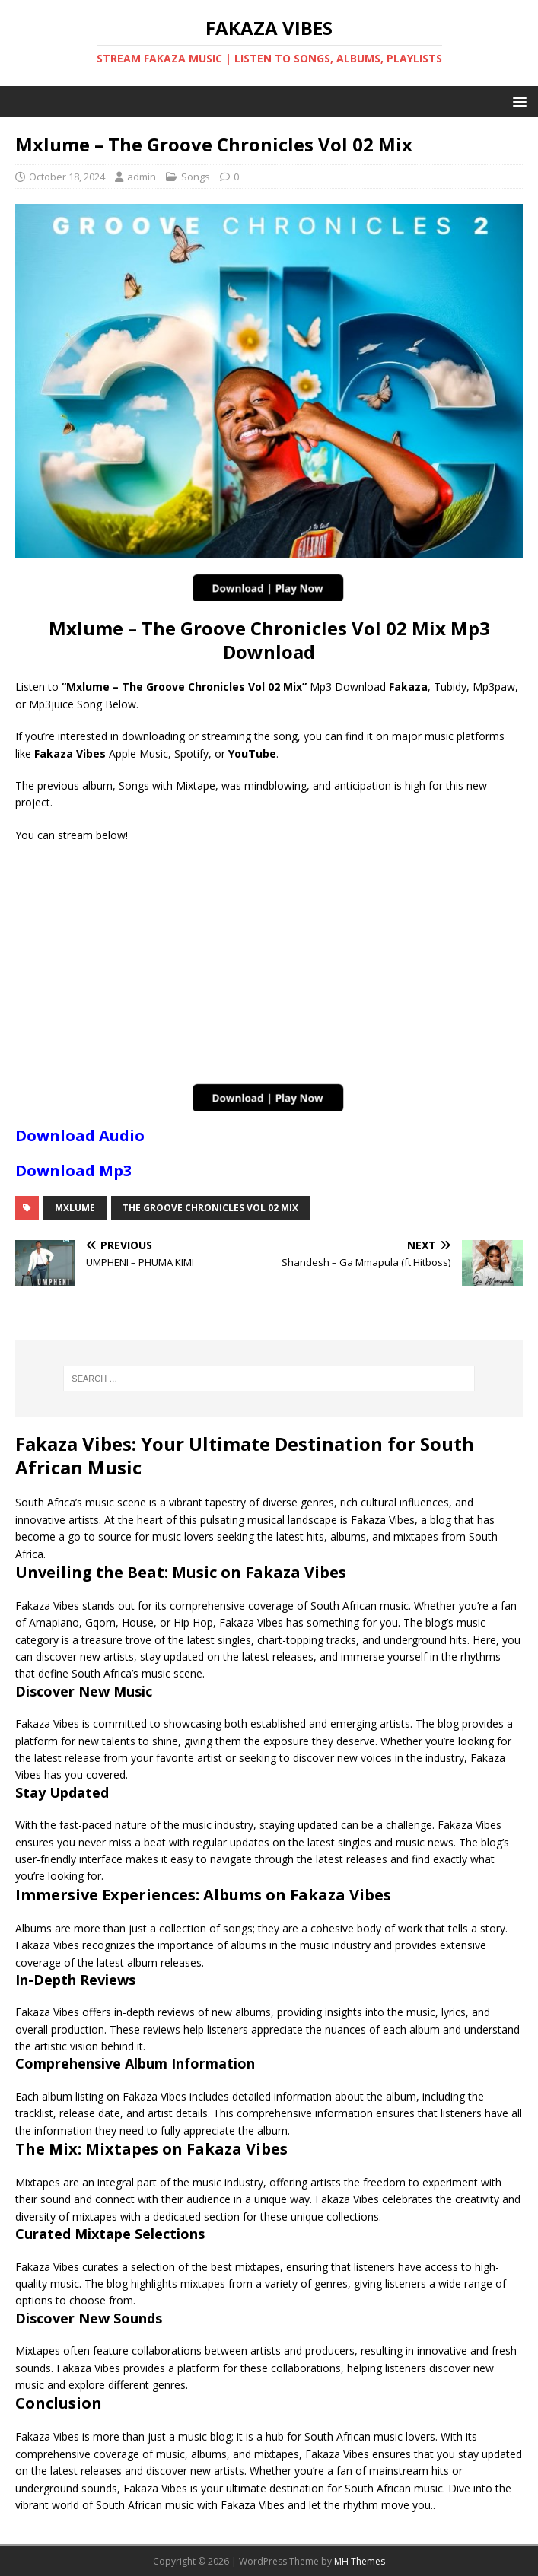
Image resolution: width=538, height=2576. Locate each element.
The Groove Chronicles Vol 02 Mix (210, 1207)
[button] (517, 101)
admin (141, 176)
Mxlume (75, 1207)
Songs (195, 176)
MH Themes (359, 2561)
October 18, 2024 (67, 176)
